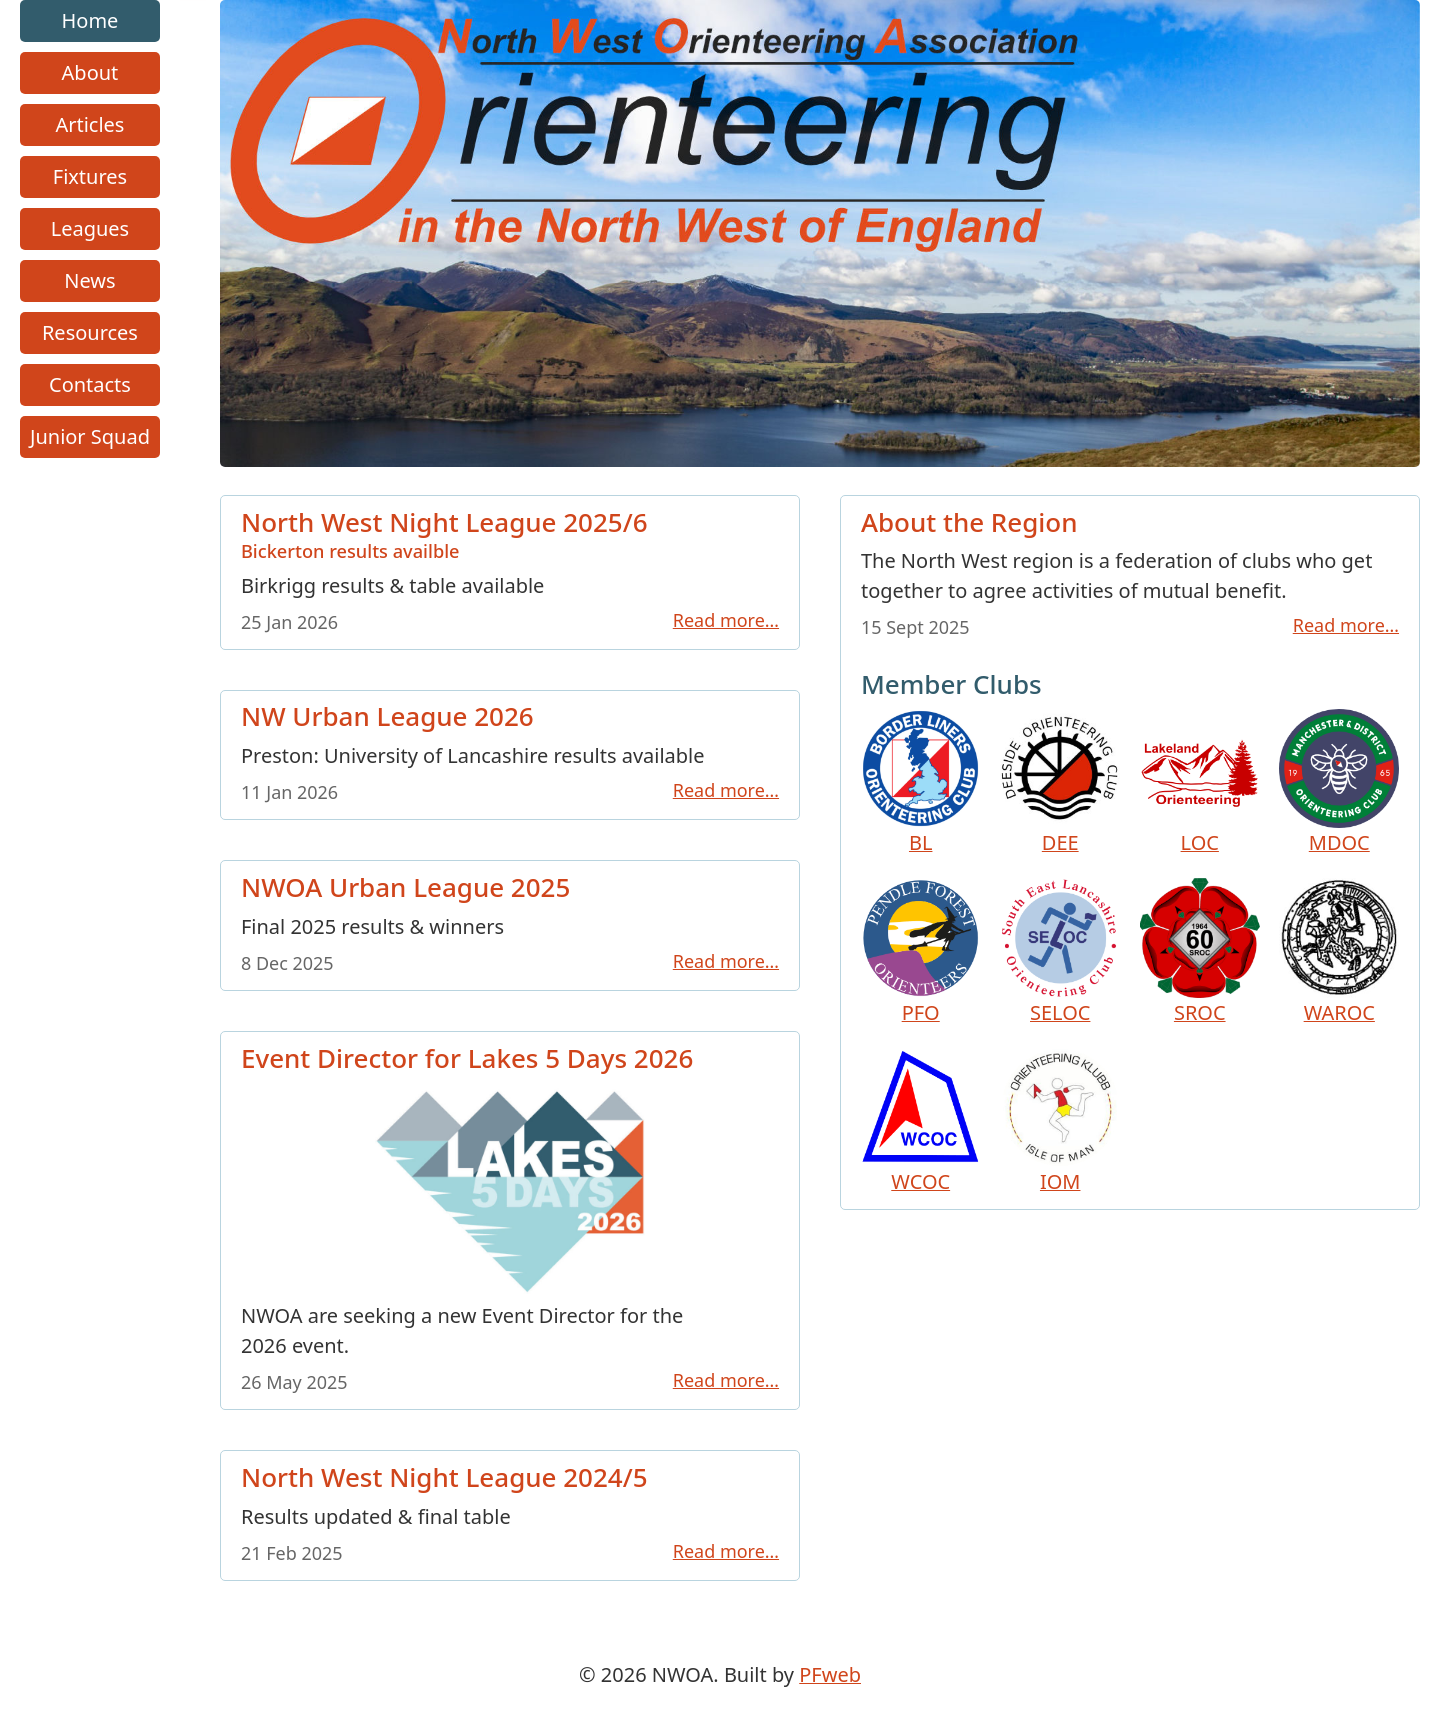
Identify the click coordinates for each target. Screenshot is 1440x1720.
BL (921, 783)
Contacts (90, 384)
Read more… (726, 619)
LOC (1200, 783)
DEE (1060, 783)
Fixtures (90, 176)
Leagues (90, 228)
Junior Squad (90, 436)
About (90, 72)
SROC (1200, 952)
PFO (921, 952)
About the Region (969, 522)
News (89, 280)
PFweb (830, 1674)
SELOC (1060, 952)
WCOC (921, 1122)
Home (90, 20)
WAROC (1339, 952)
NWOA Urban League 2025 (405, 887)
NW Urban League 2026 (387, 716)
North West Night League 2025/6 (510, 532)
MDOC (1339, 783)
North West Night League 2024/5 (444, 1477)
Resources (90, 332)
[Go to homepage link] (820, 459)
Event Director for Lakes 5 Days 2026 (467, 1057)
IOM (1060, 1122)
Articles (89, 124)
